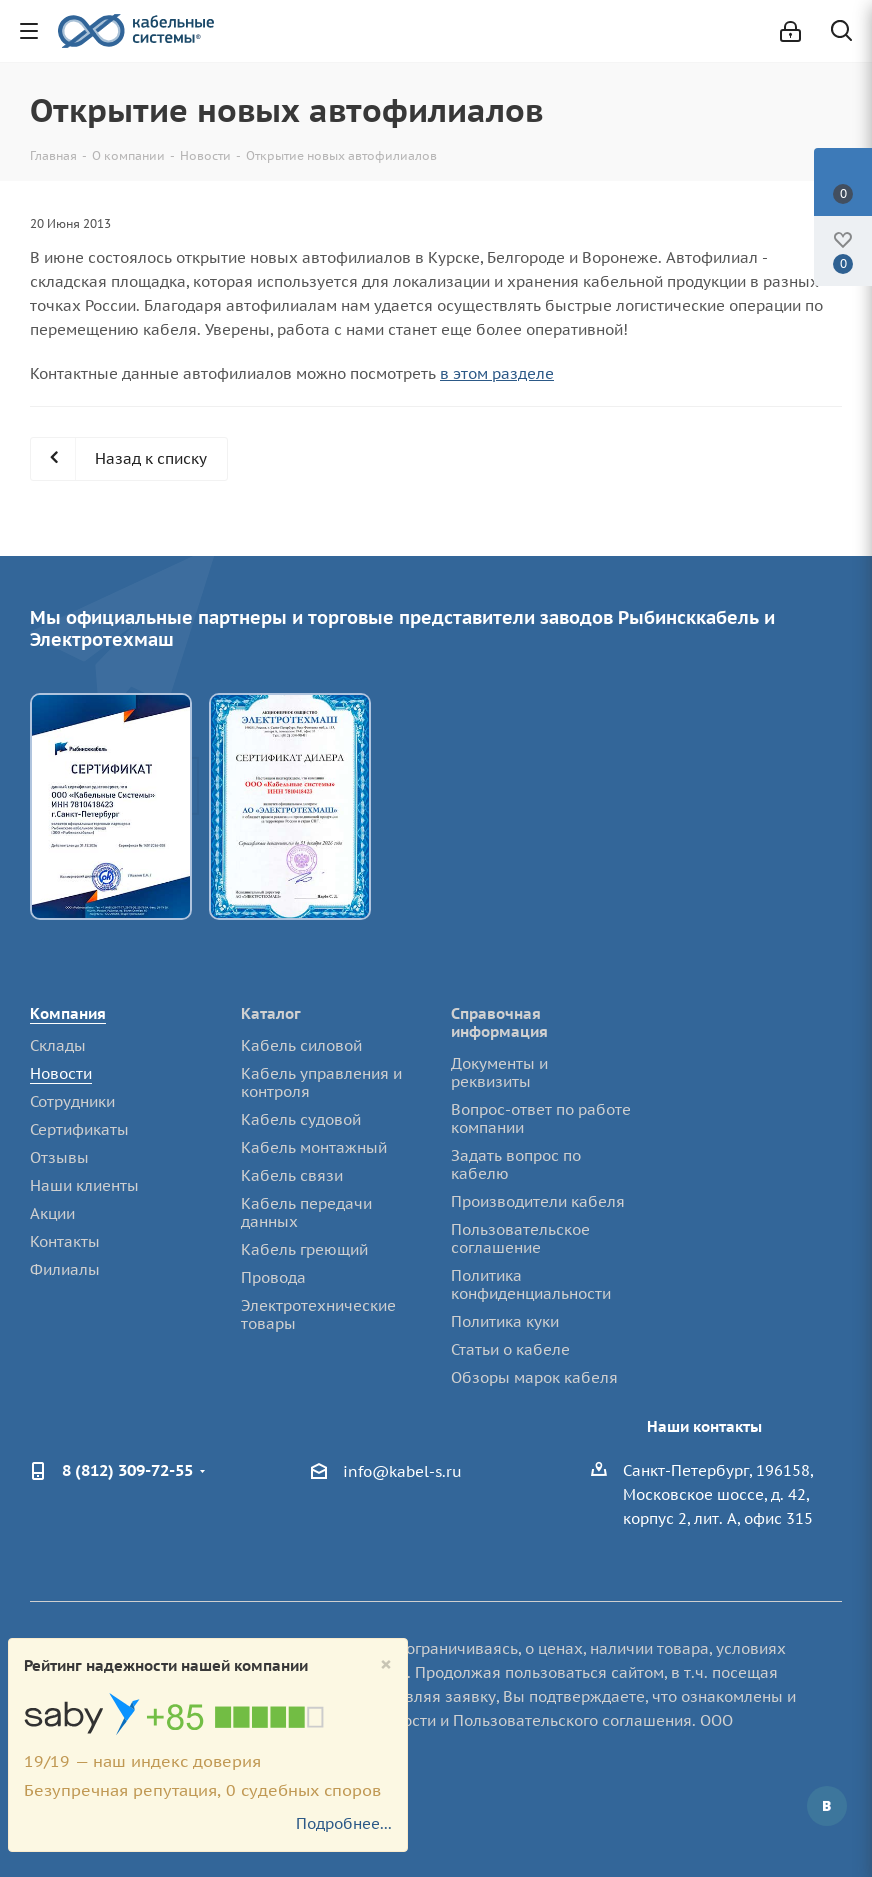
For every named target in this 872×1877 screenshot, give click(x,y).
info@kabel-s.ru (402, 1471)
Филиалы (65, 1269)
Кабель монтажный (314, 1147)
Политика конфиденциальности (531, 1284)
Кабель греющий (304, 1249)
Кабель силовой (301, 1045)
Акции (52, 1213)
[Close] (386, 1664)
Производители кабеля (538, 1201)
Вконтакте (827, 1806)
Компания (68, 1013)
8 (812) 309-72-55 (127, 1470)
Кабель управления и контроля (321, 1082)
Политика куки (505, 1321)
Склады (58, 1045)
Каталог (271, 1013)
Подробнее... (344, 1823)
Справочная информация (499, 1022)
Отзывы (59, 1157)
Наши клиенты (84, 1185)
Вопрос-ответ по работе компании (541, 1118)
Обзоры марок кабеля (534, 1377)
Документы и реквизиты (499, 1072)
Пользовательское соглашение (520, 1238)
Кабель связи (292, 1175)
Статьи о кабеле (510, 1349)
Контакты (65, 1241)
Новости (61, 1073)
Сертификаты (79, 1129)
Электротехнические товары (318, 1314)
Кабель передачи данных (306, 1212)
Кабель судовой (301, 1119)
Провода (273, 1277)
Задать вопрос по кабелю (516, 1164)
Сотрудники (72, 1101)
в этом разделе (497, 373)
